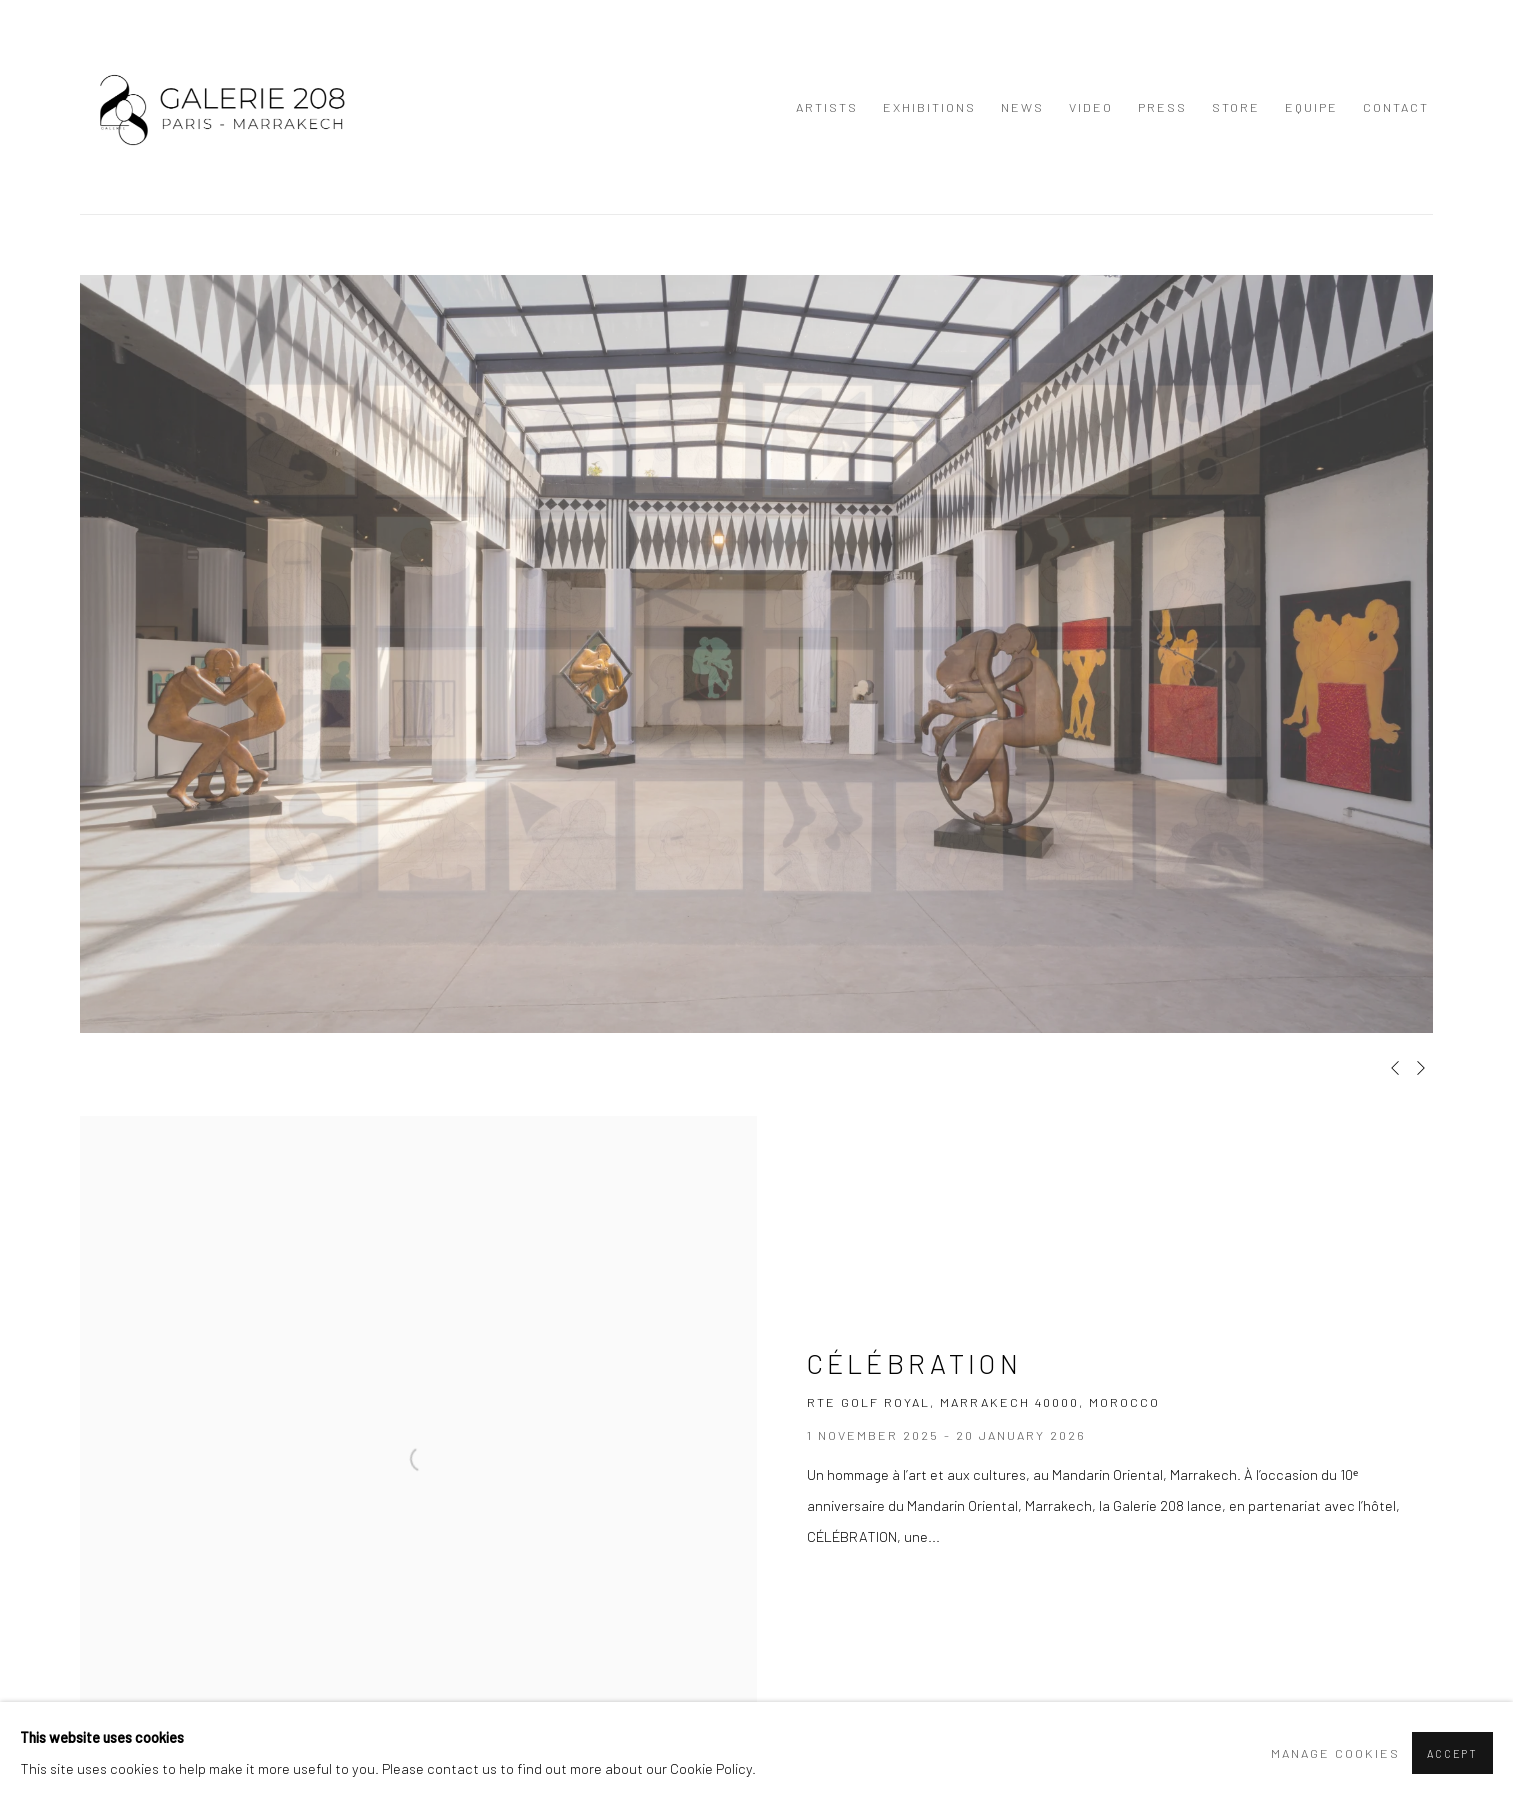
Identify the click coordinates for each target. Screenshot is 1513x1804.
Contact (1396, 107)
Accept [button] (1452, 1753)
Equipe (1311, 107)
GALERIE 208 (220, 107)
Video (1091, 107)
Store (1236, 107)
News (1022, 107)
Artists (827, 107)
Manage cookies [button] (1335, 1753)
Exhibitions (929, 107)
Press (1162, 107)
